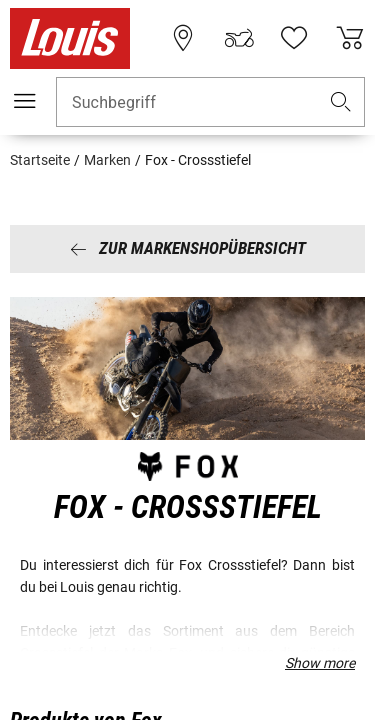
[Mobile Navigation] (25, 101)
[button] (341, 102)
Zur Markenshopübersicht (188, 248)
